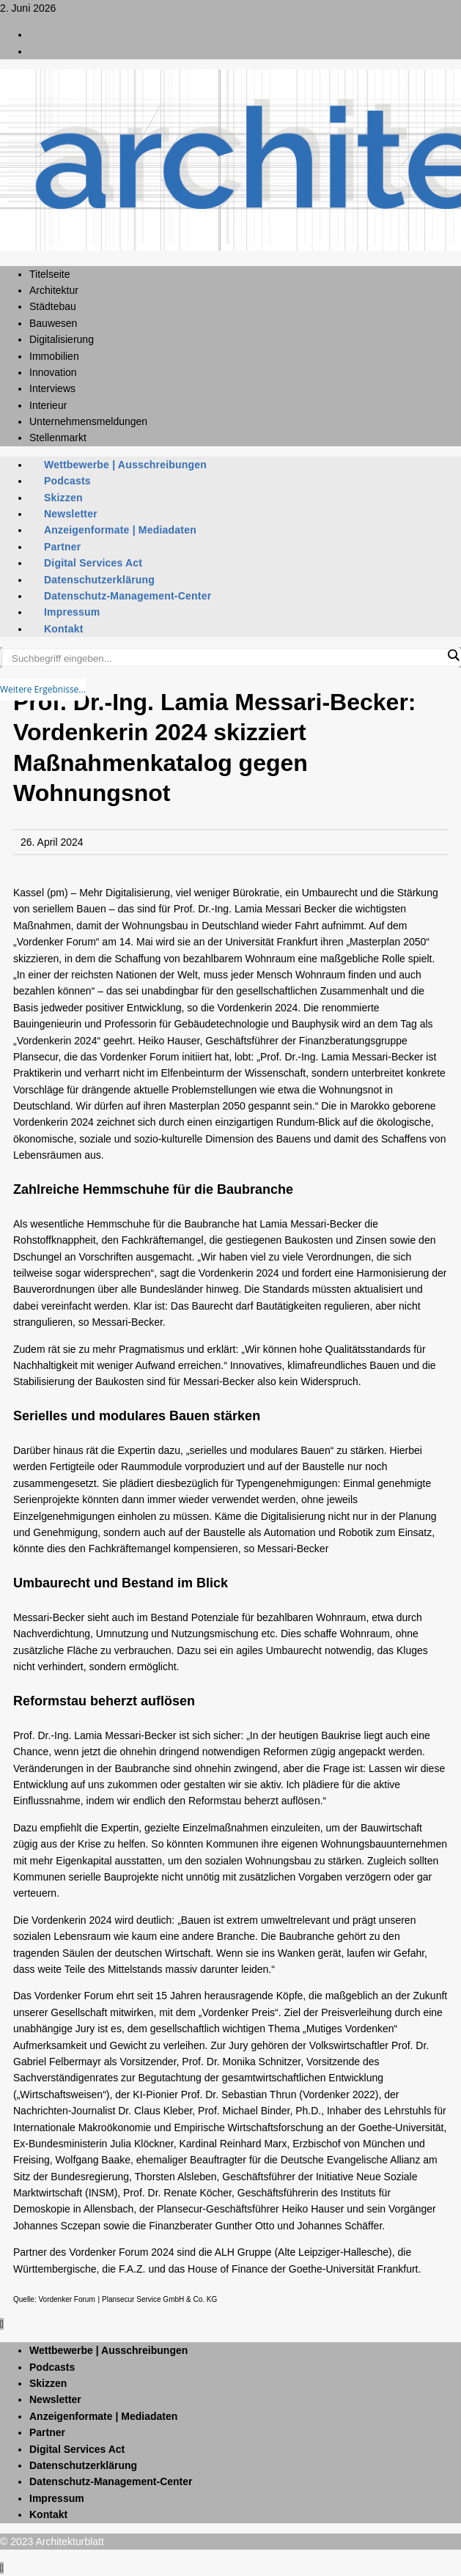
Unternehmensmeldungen (88, 421)
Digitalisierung (61, 339)
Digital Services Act (93, 563)
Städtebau (52, 306)
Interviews (52, 388)
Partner (62, 547)
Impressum (72, 612)
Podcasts (67, 481)
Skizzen (63, 497)
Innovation (53, 372)
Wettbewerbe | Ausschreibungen (125, 464)
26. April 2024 (52, 842)
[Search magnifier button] (453, 655)
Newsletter (70, 514)
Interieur (48, 405)
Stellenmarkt (57, 437)
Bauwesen (53, 323)
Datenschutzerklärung (99, 580)
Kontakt (64, 629)
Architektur (53, 290)
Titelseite (49, 274)
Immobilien (54, 356)
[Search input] (227, 658)
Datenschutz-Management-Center (127, 596)
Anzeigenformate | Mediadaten (120, 530)
